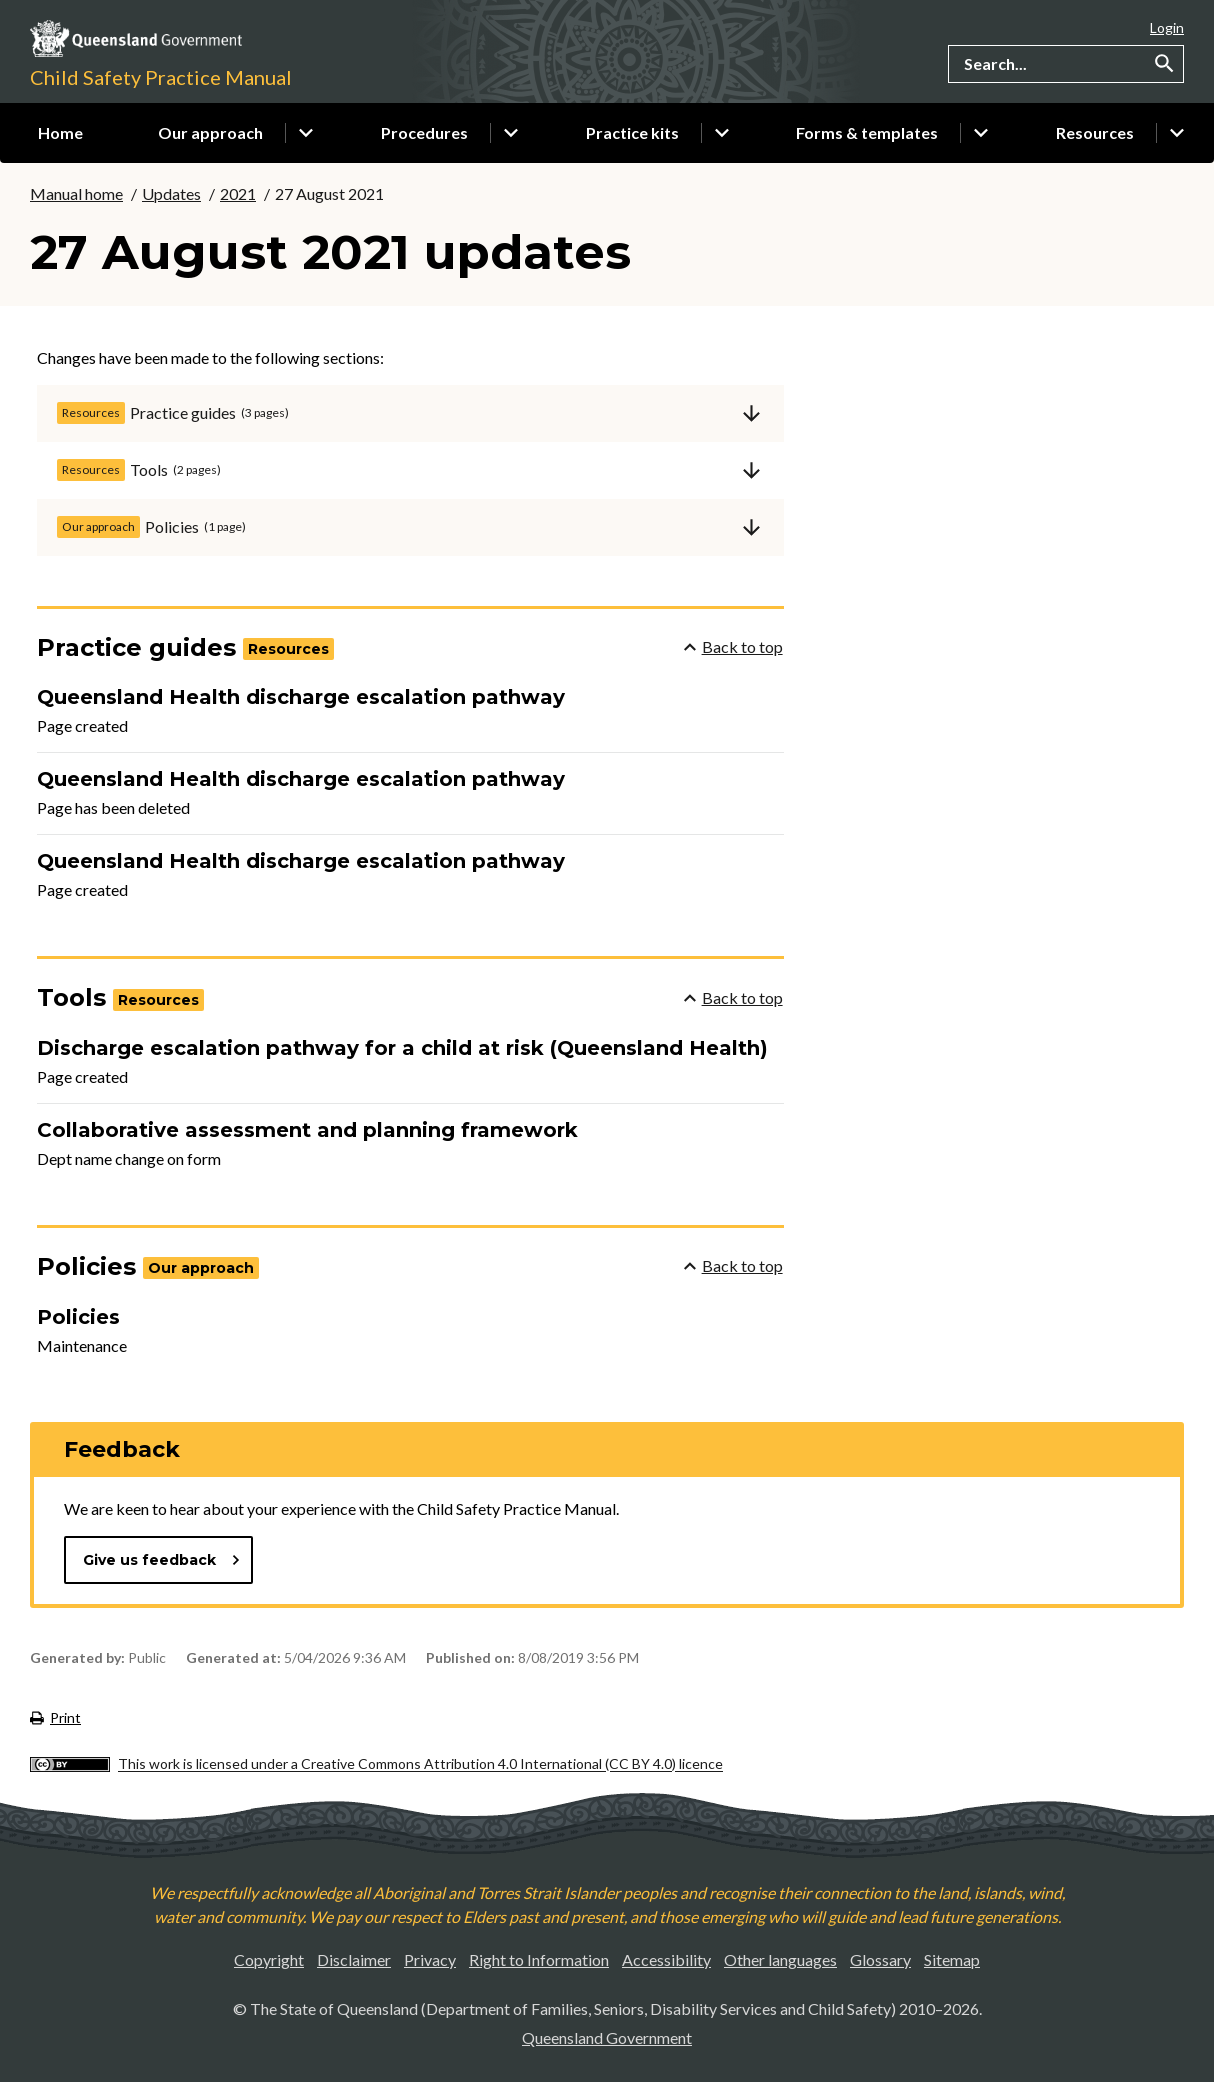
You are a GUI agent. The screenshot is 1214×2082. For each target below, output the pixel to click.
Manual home (76, 193)
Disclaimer (354, 1959)
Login (1167, 27)
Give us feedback (162, 1560)
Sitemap (952, 1959)
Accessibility (666, 1959)
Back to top (733, 646)
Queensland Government (607, 2037)
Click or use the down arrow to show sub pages (306, 133)
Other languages (780, 1959)
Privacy (430, 1959)
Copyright (269, 1959)
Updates (171, 193)
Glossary (880, 1959)
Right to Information (539, 1959)
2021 (238, 193)
